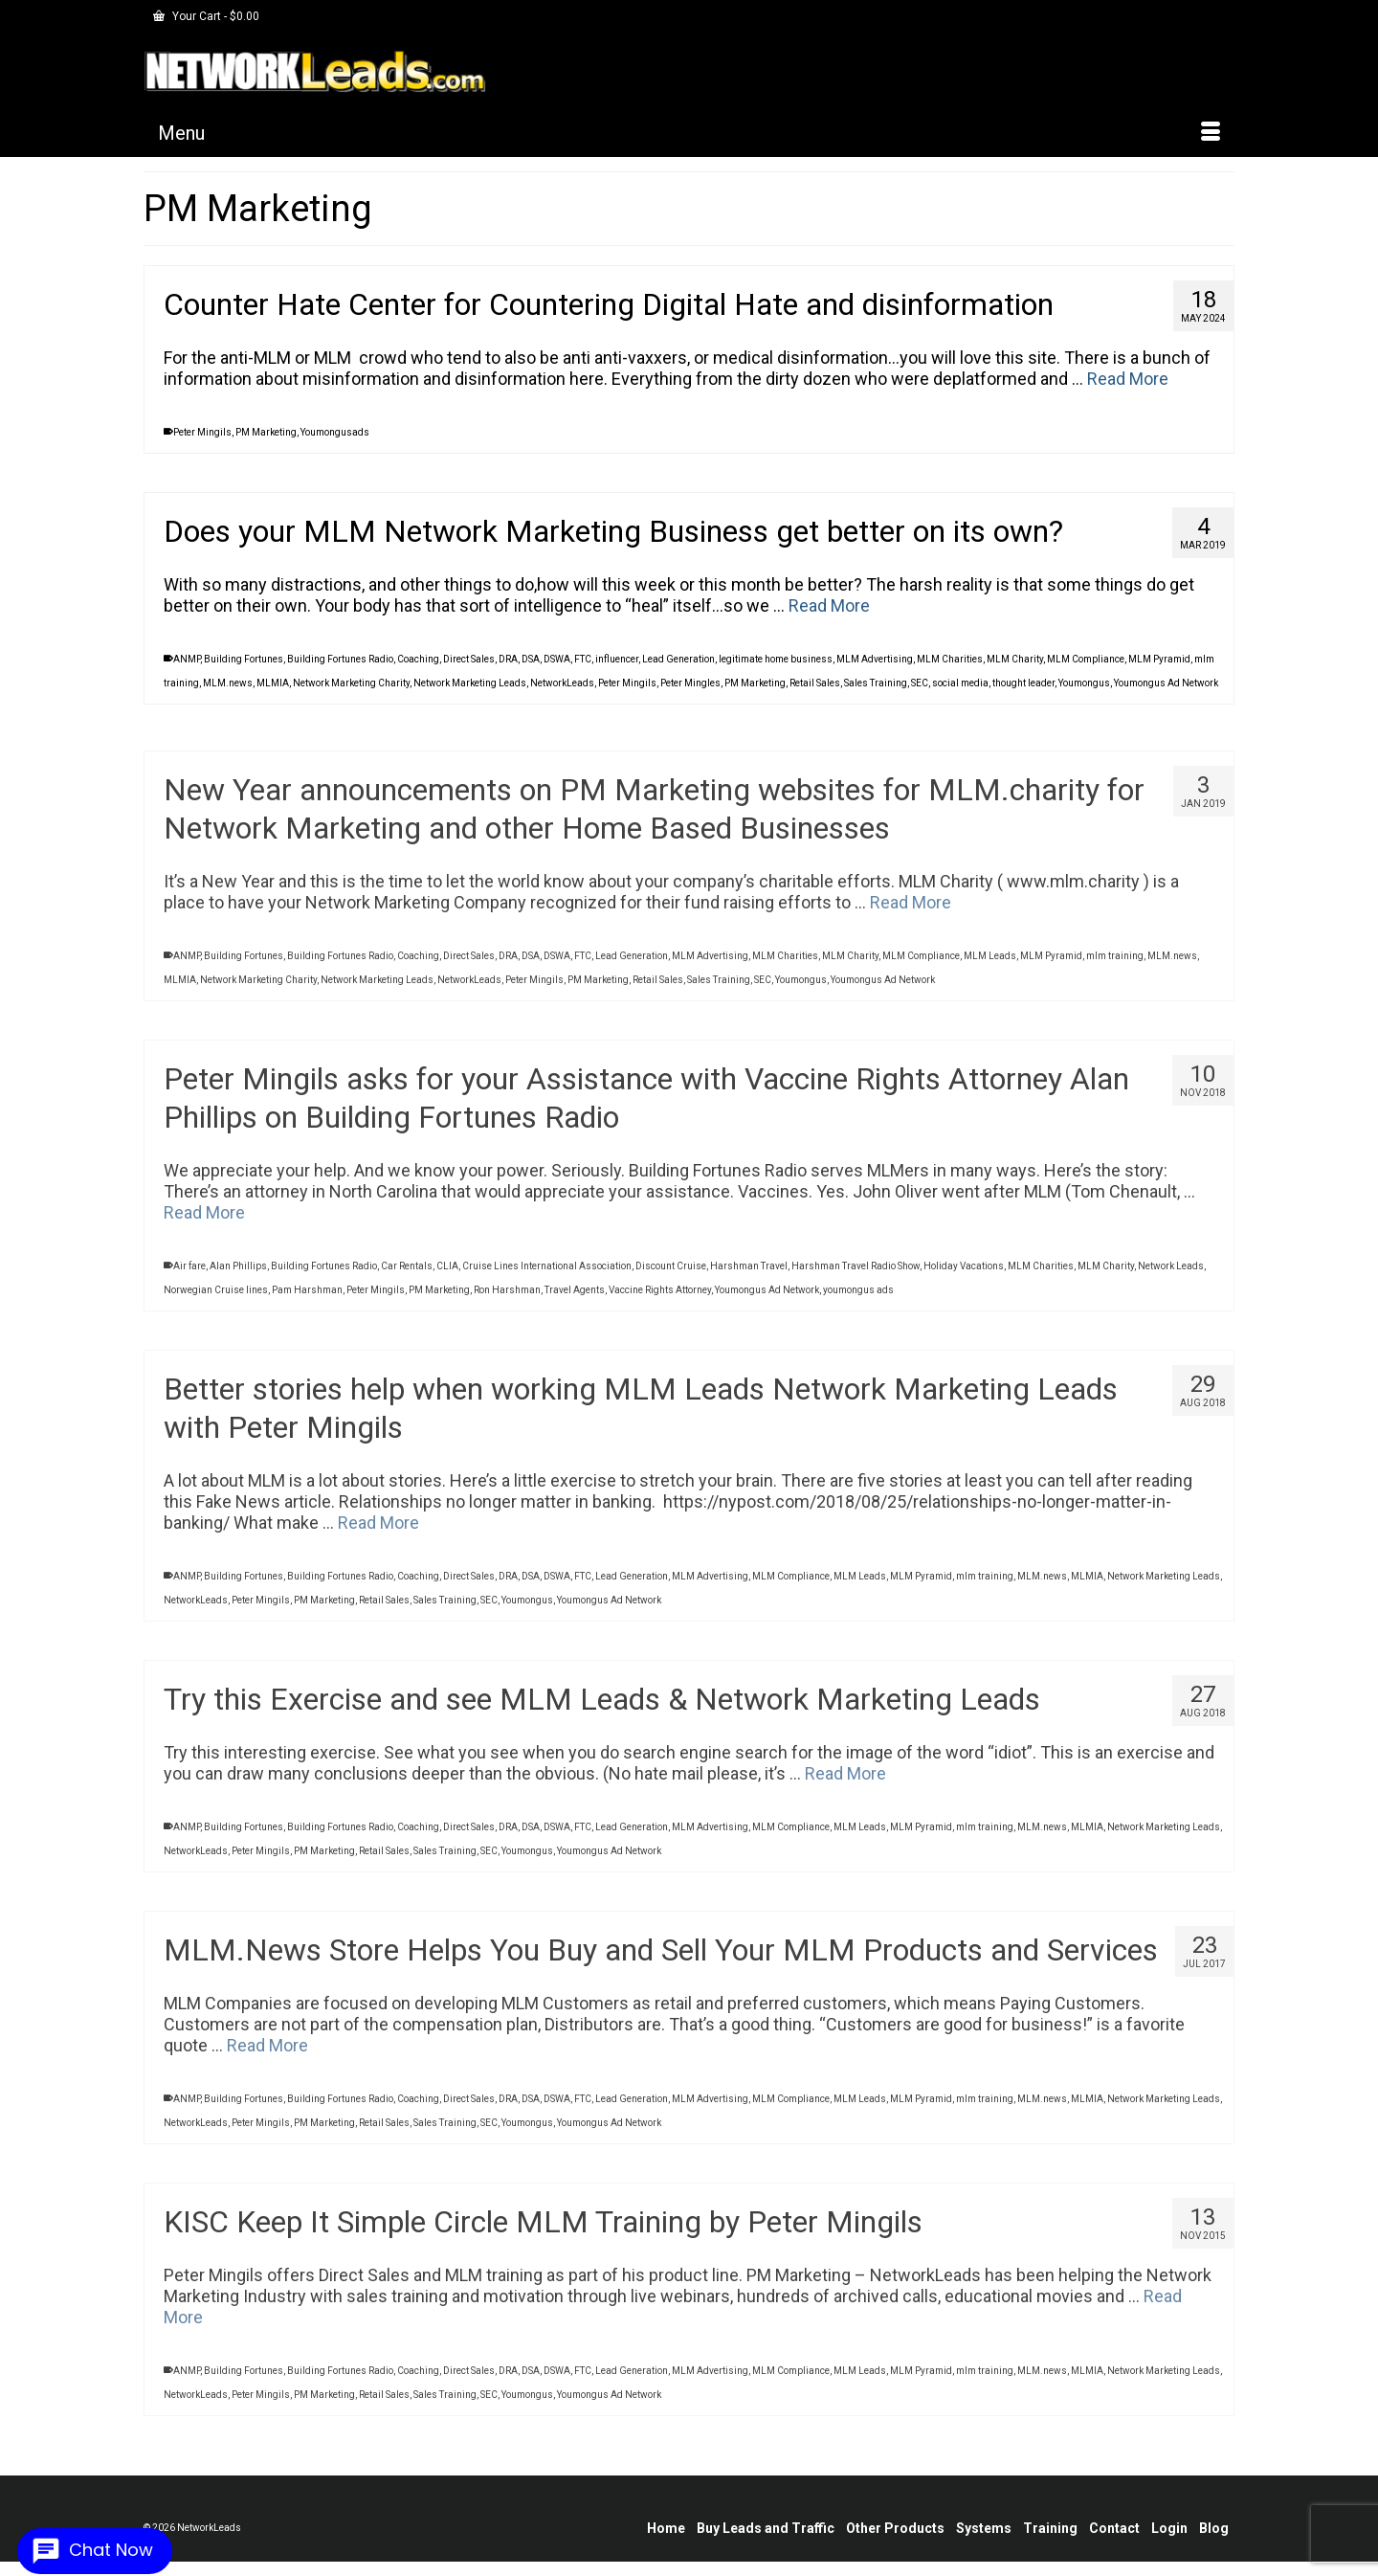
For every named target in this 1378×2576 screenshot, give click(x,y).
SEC (919, 683)
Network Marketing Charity (351, 683)
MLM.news (228, 683)
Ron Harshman (507, 1301)
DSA (531, 659)
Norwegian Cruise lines (216, 1301)
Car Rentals (407, 1277)
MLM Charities (950, 659)
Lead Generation (678, 659)
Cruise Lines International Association (547, 1277)
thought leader (1023, 683)
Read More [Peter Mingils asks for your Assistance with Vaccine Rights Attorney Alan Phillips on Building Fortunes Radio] (204, 1224)
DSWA (557, 659)
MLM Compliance (1085, 659)
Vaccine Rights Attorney (660, 1301)
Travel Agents (575, 1301)
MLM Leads (990, 967)
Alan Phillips (238, 1277)
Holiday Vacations (963, 1277)
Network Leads (1171, 1277)
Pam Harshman (307, 1301)
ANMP (186, 659)
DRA (508, 659)
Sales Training (875, 683)
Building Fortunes (243, 659)
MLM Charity (1015, 659)
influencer (616, 659)
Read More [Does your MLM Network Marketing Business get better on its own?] (829, 605)
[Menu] (689, 133)
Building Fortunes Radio (340, 659)
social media (960, 683)
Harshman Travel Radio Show (855, 1277)
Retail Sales (814, 683)
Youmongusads (334, 432)
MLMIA (272, 683)
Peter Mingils (202, 432)
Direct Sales (469, 659)
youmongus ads (858, 1301)
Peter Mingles (690, 683)
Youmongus (1084, 683)
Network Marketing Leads (469, 683)
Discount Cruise (670, 1277)
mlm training (1115, 967)
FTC (582, 659)
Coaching (418, 659)
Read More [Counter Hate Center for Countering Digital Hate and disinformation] (1127, 379)
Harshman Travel (749, 1277)
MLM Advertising (874, 659)
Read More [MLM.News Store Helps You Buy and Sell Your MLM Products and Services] (267, 2057)
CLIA (447, 1277)
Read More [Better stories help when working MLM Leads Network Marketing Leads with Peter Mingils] (378, 1534)
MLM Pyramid (1159, 659)
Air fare (189, 1277)
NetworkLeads (562, 683)
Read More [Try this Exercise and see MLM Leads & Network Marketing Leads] (845, 1785)
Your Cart (206, 16)
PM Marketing (266, 432)
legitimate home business (776, 659)
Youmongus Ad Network (1166, 683)
